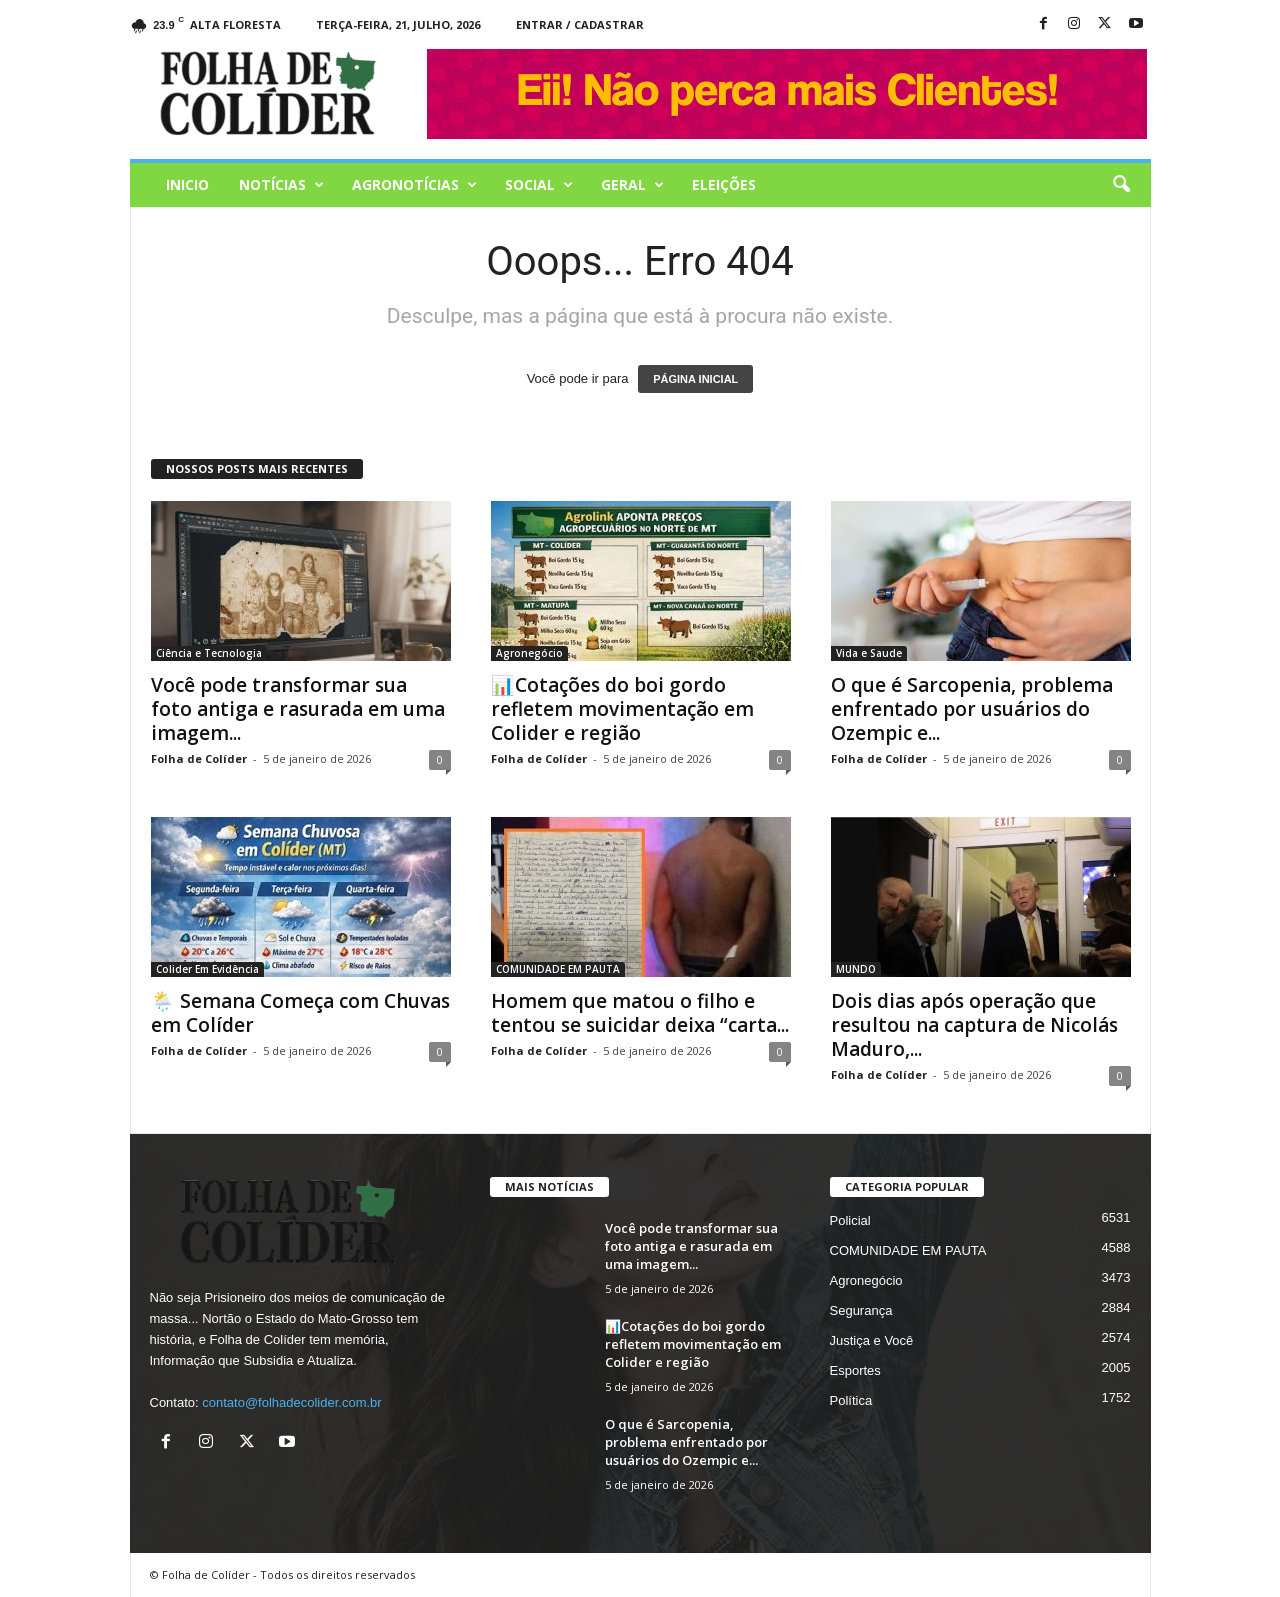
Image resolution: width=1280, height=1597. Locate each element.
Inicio (187, 184)
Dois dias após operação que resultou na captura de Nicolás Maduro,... (974, 1025)
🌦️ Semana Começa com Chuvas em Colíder (300, 1013)
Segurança (861, 1310)
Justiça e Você (872, 1340)
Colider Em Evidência (207, 969)
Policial (850, 1220)
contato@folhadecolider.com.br (291, 1402)
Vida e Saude (869, 653)
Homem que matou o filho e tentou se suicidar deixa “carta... (640, 1013)
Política (851, 1400)
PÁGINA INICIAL (695, 379)
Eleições (724, 184)
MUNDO (856, 969)
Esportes (855, 1370)
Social (539, 185)
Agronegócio (529, 653)
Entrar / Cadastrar (580, 24)
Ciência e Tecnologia (209, 653)
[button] (1121, 185)
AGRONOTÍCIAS (414, 185)
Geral (632, 185)
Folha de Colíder (199, 758)
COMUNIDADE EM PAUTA (558, 969)
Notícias (281, 185)
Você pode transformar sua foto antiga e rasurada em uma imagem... (298, 709)
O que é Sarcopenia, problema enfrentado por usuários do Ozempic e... (972, 709)
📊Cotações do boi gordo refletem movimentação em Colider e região (622, 709)
